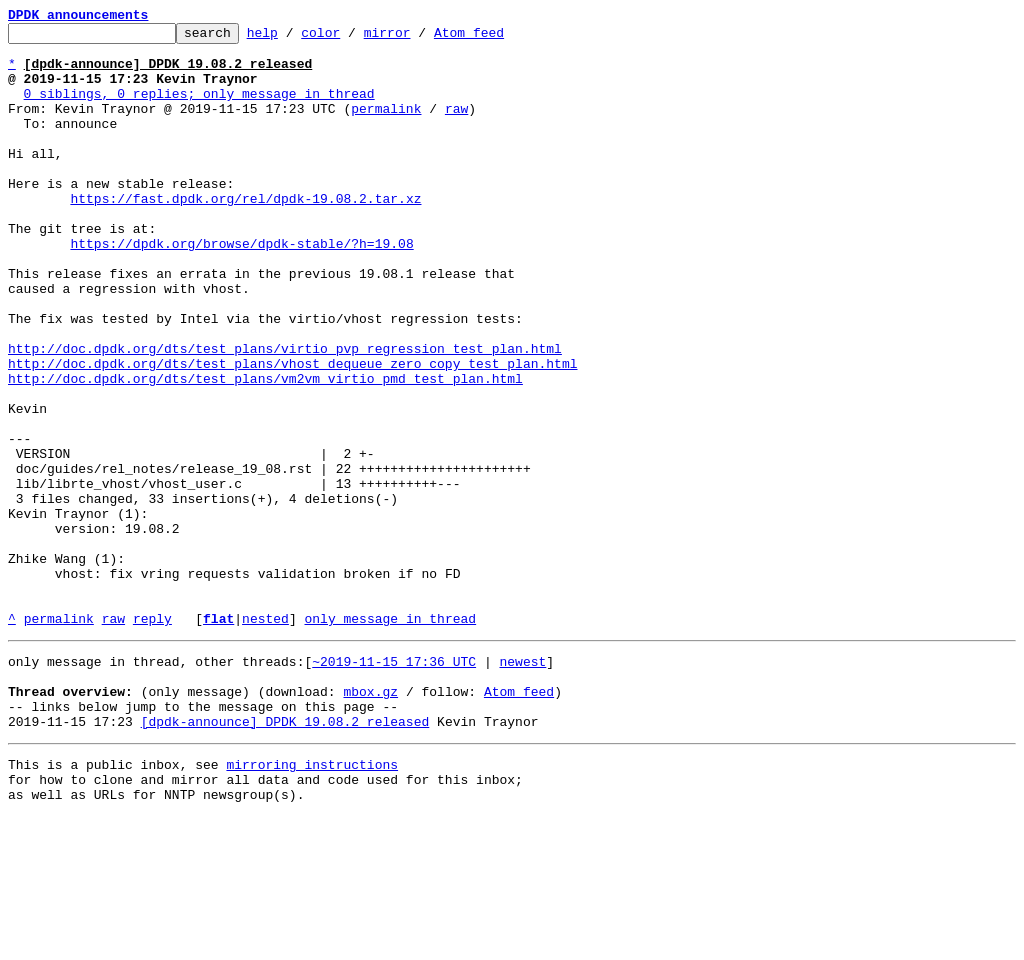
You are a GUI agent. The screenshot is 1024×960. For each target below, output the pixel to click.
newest (522, 784)
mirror (418, 38)
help (293, 38)
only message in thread (390, 738)
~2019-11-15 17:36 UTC (394, 784)
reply (152, 738)
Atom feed (500, 38)
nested (265, 738)
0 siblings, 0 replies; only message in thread (199, 108)
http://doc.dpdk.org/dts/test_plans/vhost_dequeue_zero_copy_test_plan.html (292, 432)
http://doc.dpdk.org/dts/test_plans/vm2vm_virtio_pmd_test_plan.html (265, 450)
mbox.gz (370, 820)
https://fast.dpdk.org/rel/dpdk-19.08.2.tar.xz (245, 234)
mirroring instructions (312, 902)
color (351, 38)
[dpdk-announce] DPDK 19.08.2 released (285, 856)
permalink (386, 126)
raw (456, 126)
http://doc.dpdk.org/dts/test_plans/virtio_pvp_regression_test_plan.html (285, 414)
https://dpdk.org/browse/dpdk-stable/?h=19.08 (241, 288)
